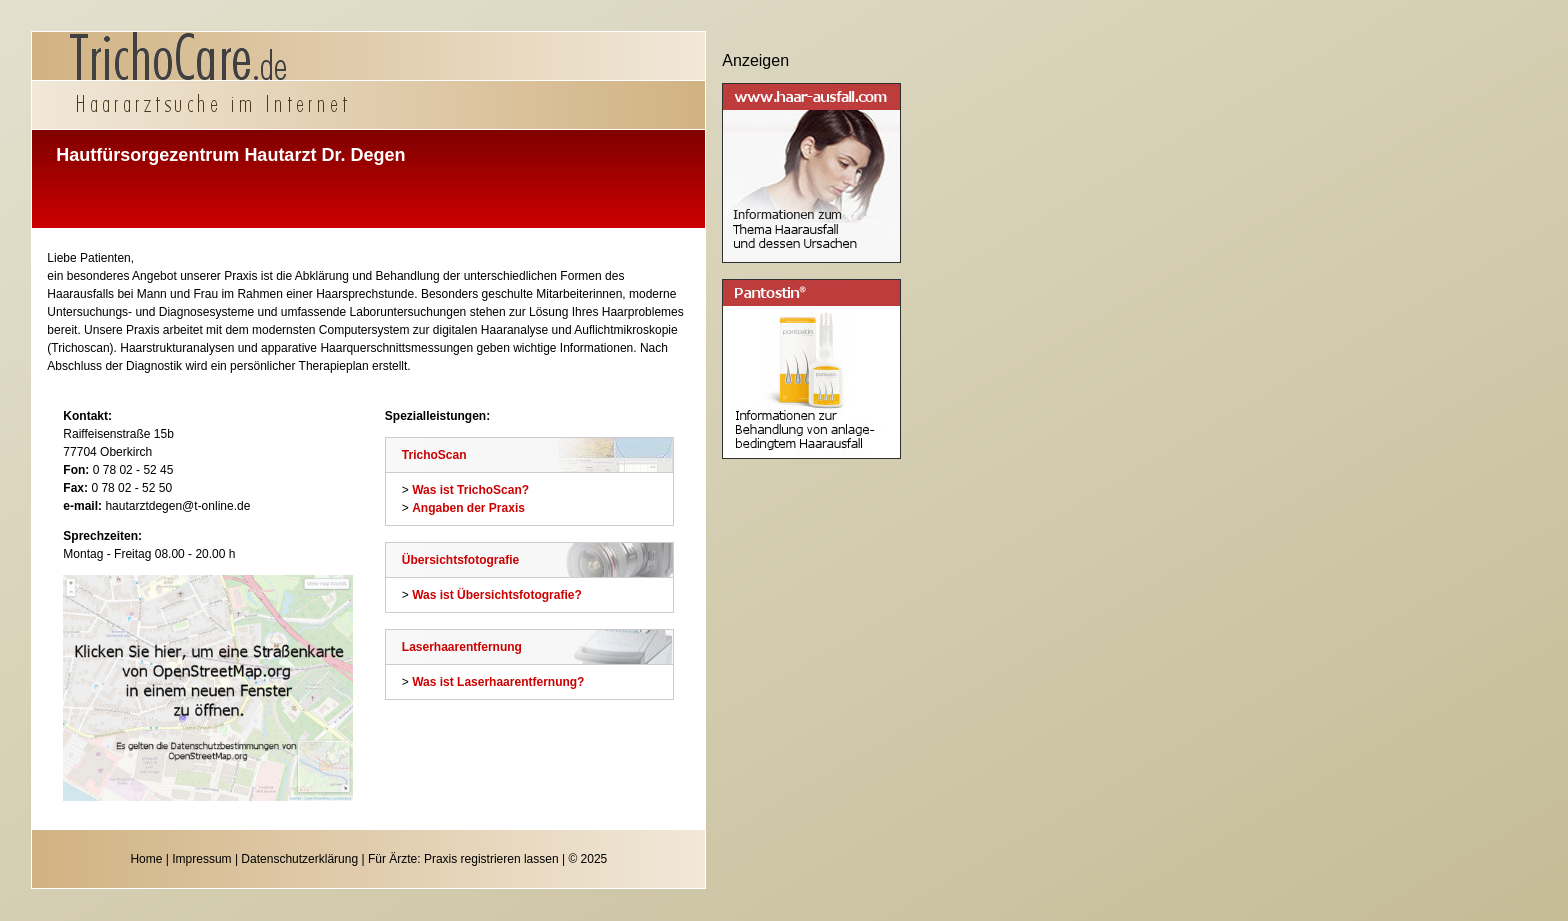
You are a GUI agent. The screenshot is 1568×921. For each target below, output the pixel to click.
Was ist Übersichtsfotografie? (497, 595)
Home (146, 859)
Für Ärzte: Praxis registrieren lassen (463, 859)
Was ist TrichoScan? (470, 490)
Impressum (201, 859)
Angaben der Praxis (468, 508)
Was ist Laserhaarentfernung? (498, 682)
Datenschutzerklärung (299, 859)
